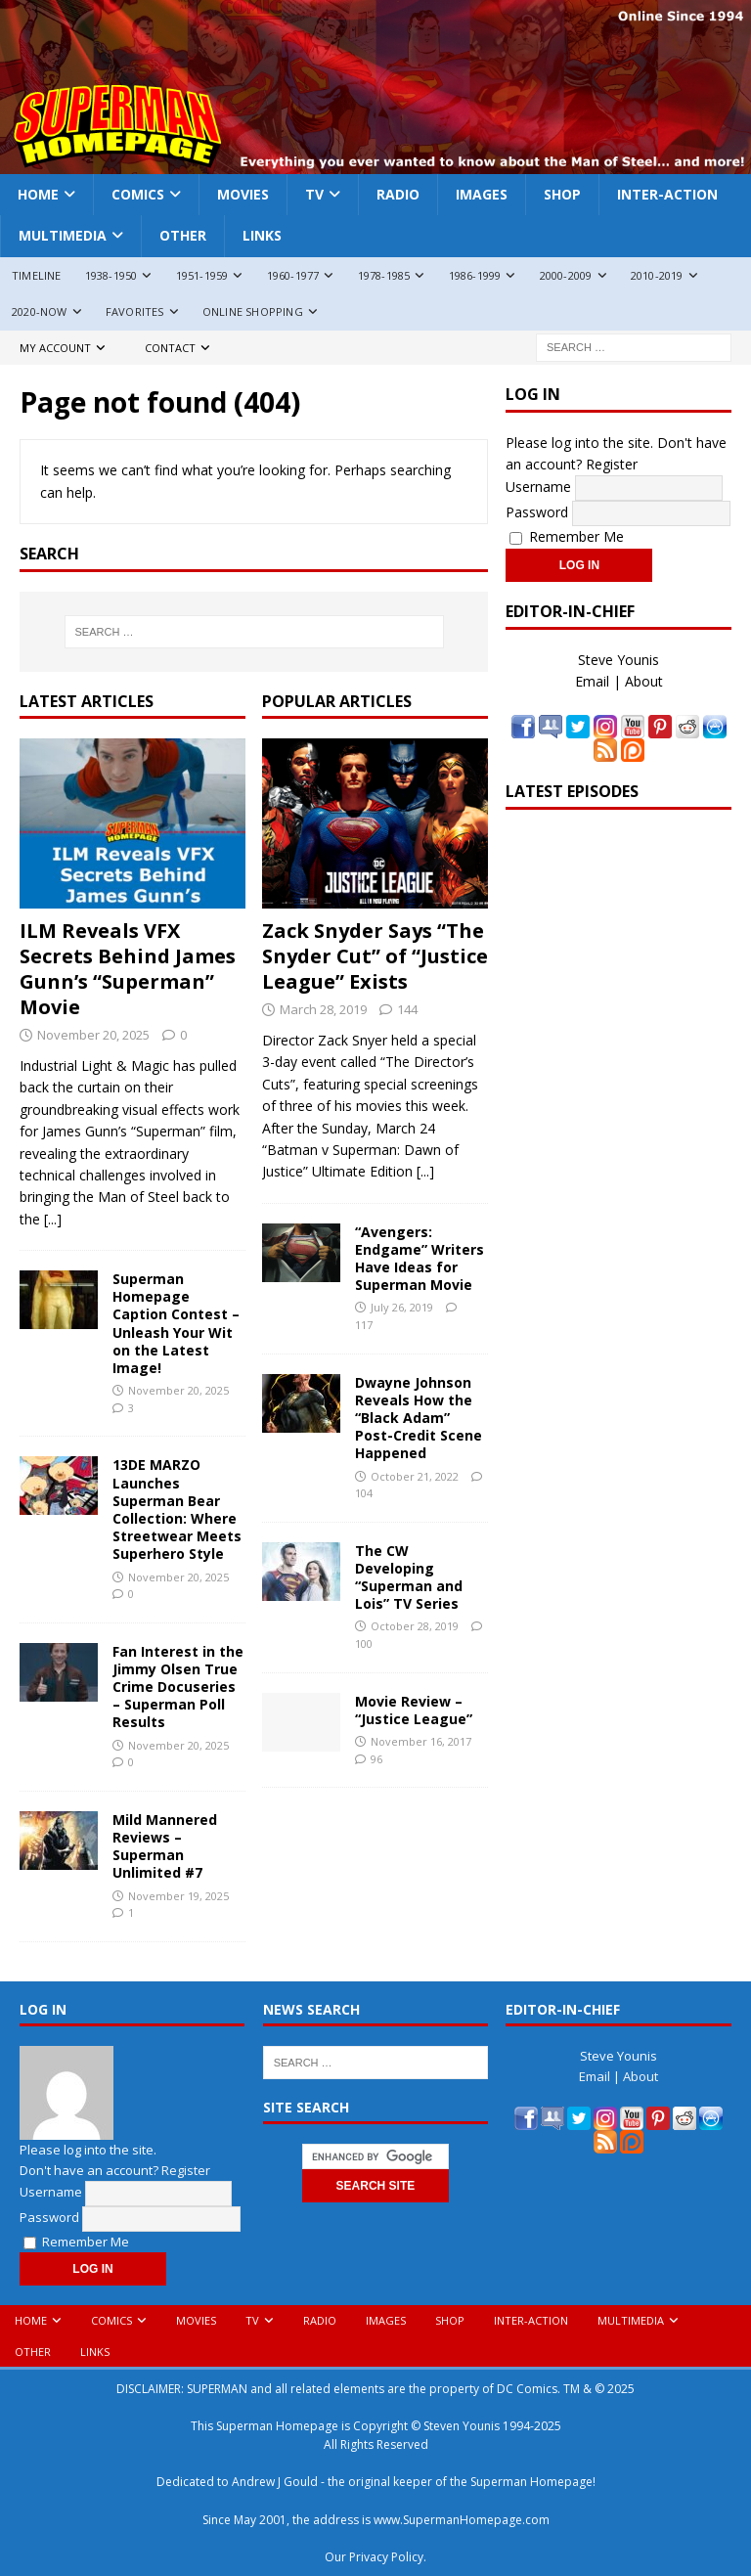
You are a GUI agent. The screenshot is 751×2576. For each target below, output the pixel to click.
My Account (55, 347)
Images (482, 194)
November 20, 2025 (93, 1035)
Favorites (135, 311)
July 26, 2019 (402, 1307)
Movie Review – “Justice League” (413, 1710)
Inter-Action (667, 194)
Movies (243, 194)
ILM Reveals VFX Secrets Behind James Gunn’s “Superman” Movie (128, 968)
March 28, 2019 (323, 1009)
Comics (137, 194)
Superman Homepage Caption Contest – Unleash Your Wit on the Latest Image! (176, 1323)
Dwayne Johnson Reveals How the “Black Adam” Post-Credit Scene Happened (418, 1418)
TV (314, 194)
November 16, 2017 (421, 1741)
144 (407, 1009)
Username (538, 486)
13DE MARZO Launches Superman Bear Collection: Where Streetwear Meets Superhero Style (177, 1509)
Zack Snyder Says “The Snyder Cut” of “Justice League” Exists (375, 956)
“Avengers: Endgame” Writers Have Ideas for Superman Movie (419, 1258)
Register (612, 464)
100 (364, 1643)
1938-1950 (111, 275)
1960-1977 (293, 275)
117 (364, 1324)
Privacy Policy (386, 2557)
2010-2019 (657, 275)
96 (376, 1759)
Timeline (37, 275)
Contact (170, 347)
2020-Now (39, 311)
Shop (562, 194)
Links (262, 235)
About (644, 681)
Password (537, 512)
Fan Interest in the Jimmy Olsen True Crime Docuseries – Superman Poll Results (177, 1687)
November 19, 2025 (178, 1895)
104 (364, 1493)
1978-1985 (384, 275)
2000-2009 (566, 275)
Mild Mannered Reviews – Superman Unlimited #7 (164, 1846)
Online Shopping (252, 311)
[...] (53, 1219)
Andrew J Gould (275, 2481)
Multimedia (63, 235)
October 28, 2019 (415, 1626)
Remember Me (566, 536)
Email (592, 681)
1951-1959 (202, 275)
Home (38, 194)
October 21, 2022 (415, 1476)
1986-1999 (475, 275)
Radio (398, 194)
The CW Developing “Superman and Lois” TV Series (409, 1577)
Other (182, 235)
